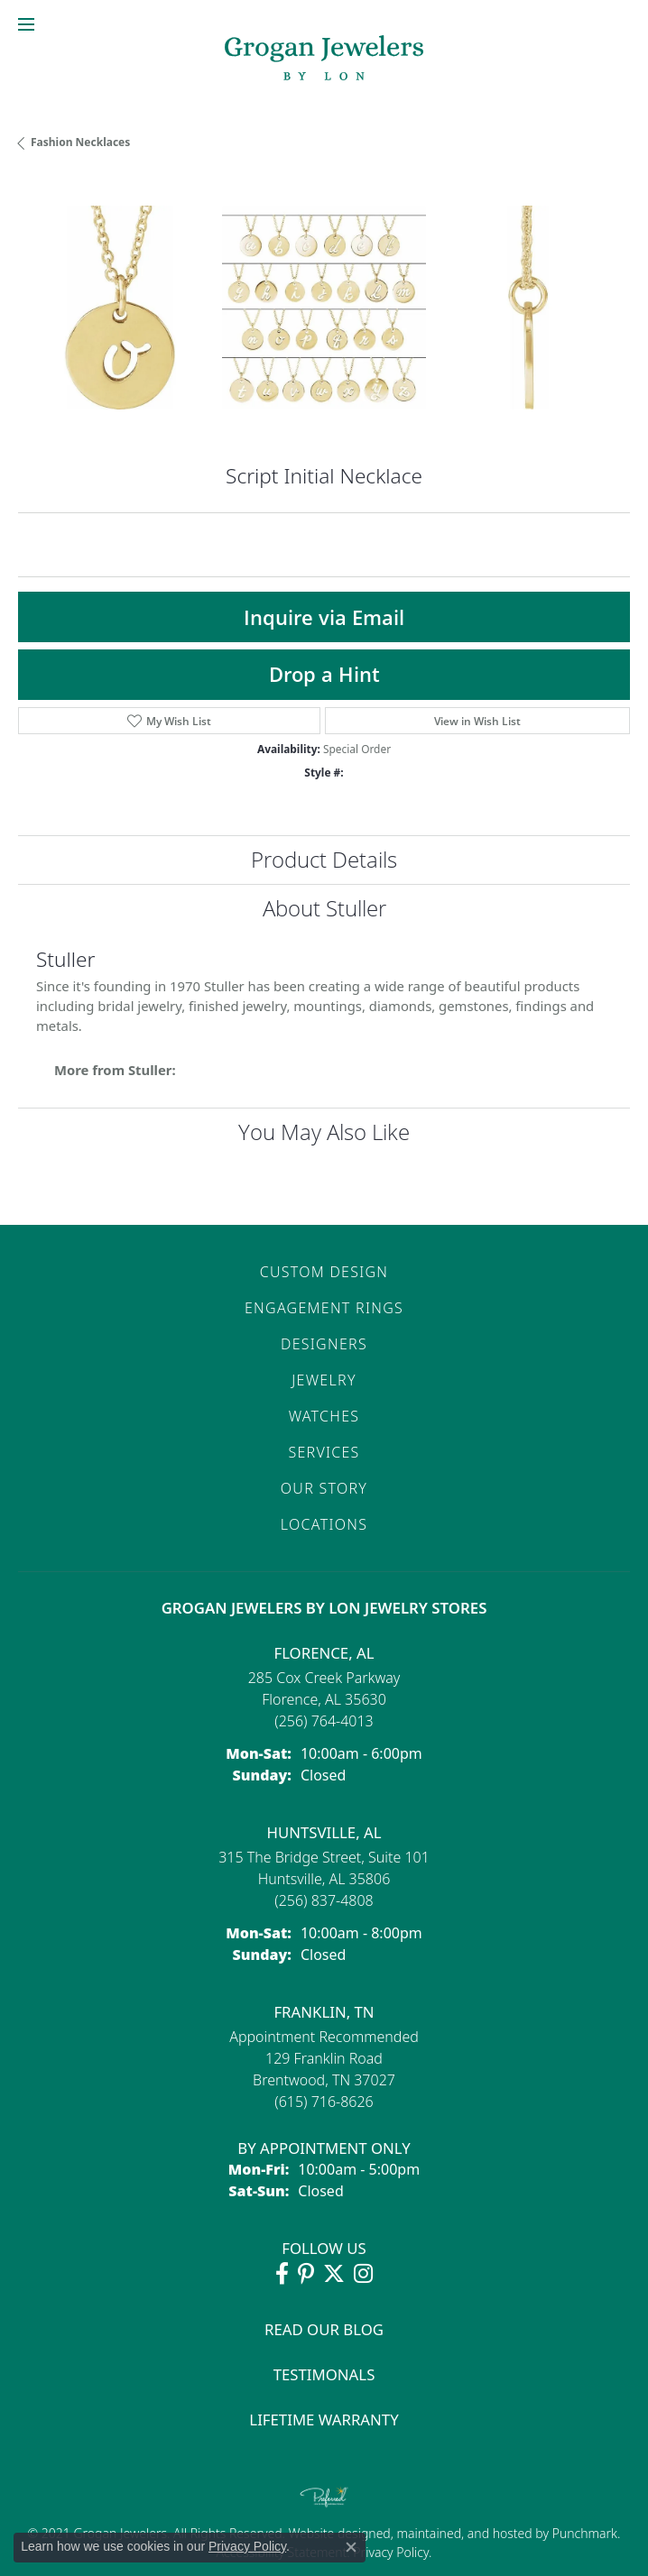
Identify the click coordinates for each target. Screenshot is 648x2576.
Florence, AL (323, 1652)
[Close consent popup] (351, 2547)
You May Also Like (324, 1131)
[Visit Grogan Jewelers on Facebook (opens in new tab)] (282, 2274)
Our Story (324, 1488)
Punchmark (584, 2533)
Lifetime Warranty (323, 2419)
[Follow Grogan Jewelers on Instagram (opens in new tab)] (363, 2274)
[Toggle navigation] (26, 24)
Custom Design (324, 1272)
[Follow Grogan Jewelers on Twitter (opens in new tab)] (334, 2274)
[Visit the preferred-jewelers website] (324, 2496)
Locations (324, 1524)
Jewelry (324, 1380)
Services (323, 1452)
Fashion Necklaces (80, 142)
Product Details (324, 859)
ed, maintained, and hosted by (464, 2533)
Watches (324, 1416)
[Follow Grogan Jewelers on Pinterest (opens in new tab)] (306, 2274)
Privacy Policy (389, 2552)
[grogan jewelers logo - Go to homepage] (324, 60)
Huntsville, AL (323, 1832)
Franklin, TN (323, 2011)
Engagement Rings (324, 1308)
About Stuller (324, 908)
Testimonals (324, 2374)
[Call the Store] (324, 1721)
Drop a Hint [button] (324, 674)
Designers (324, 1344)
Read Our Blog (324, 2329)
